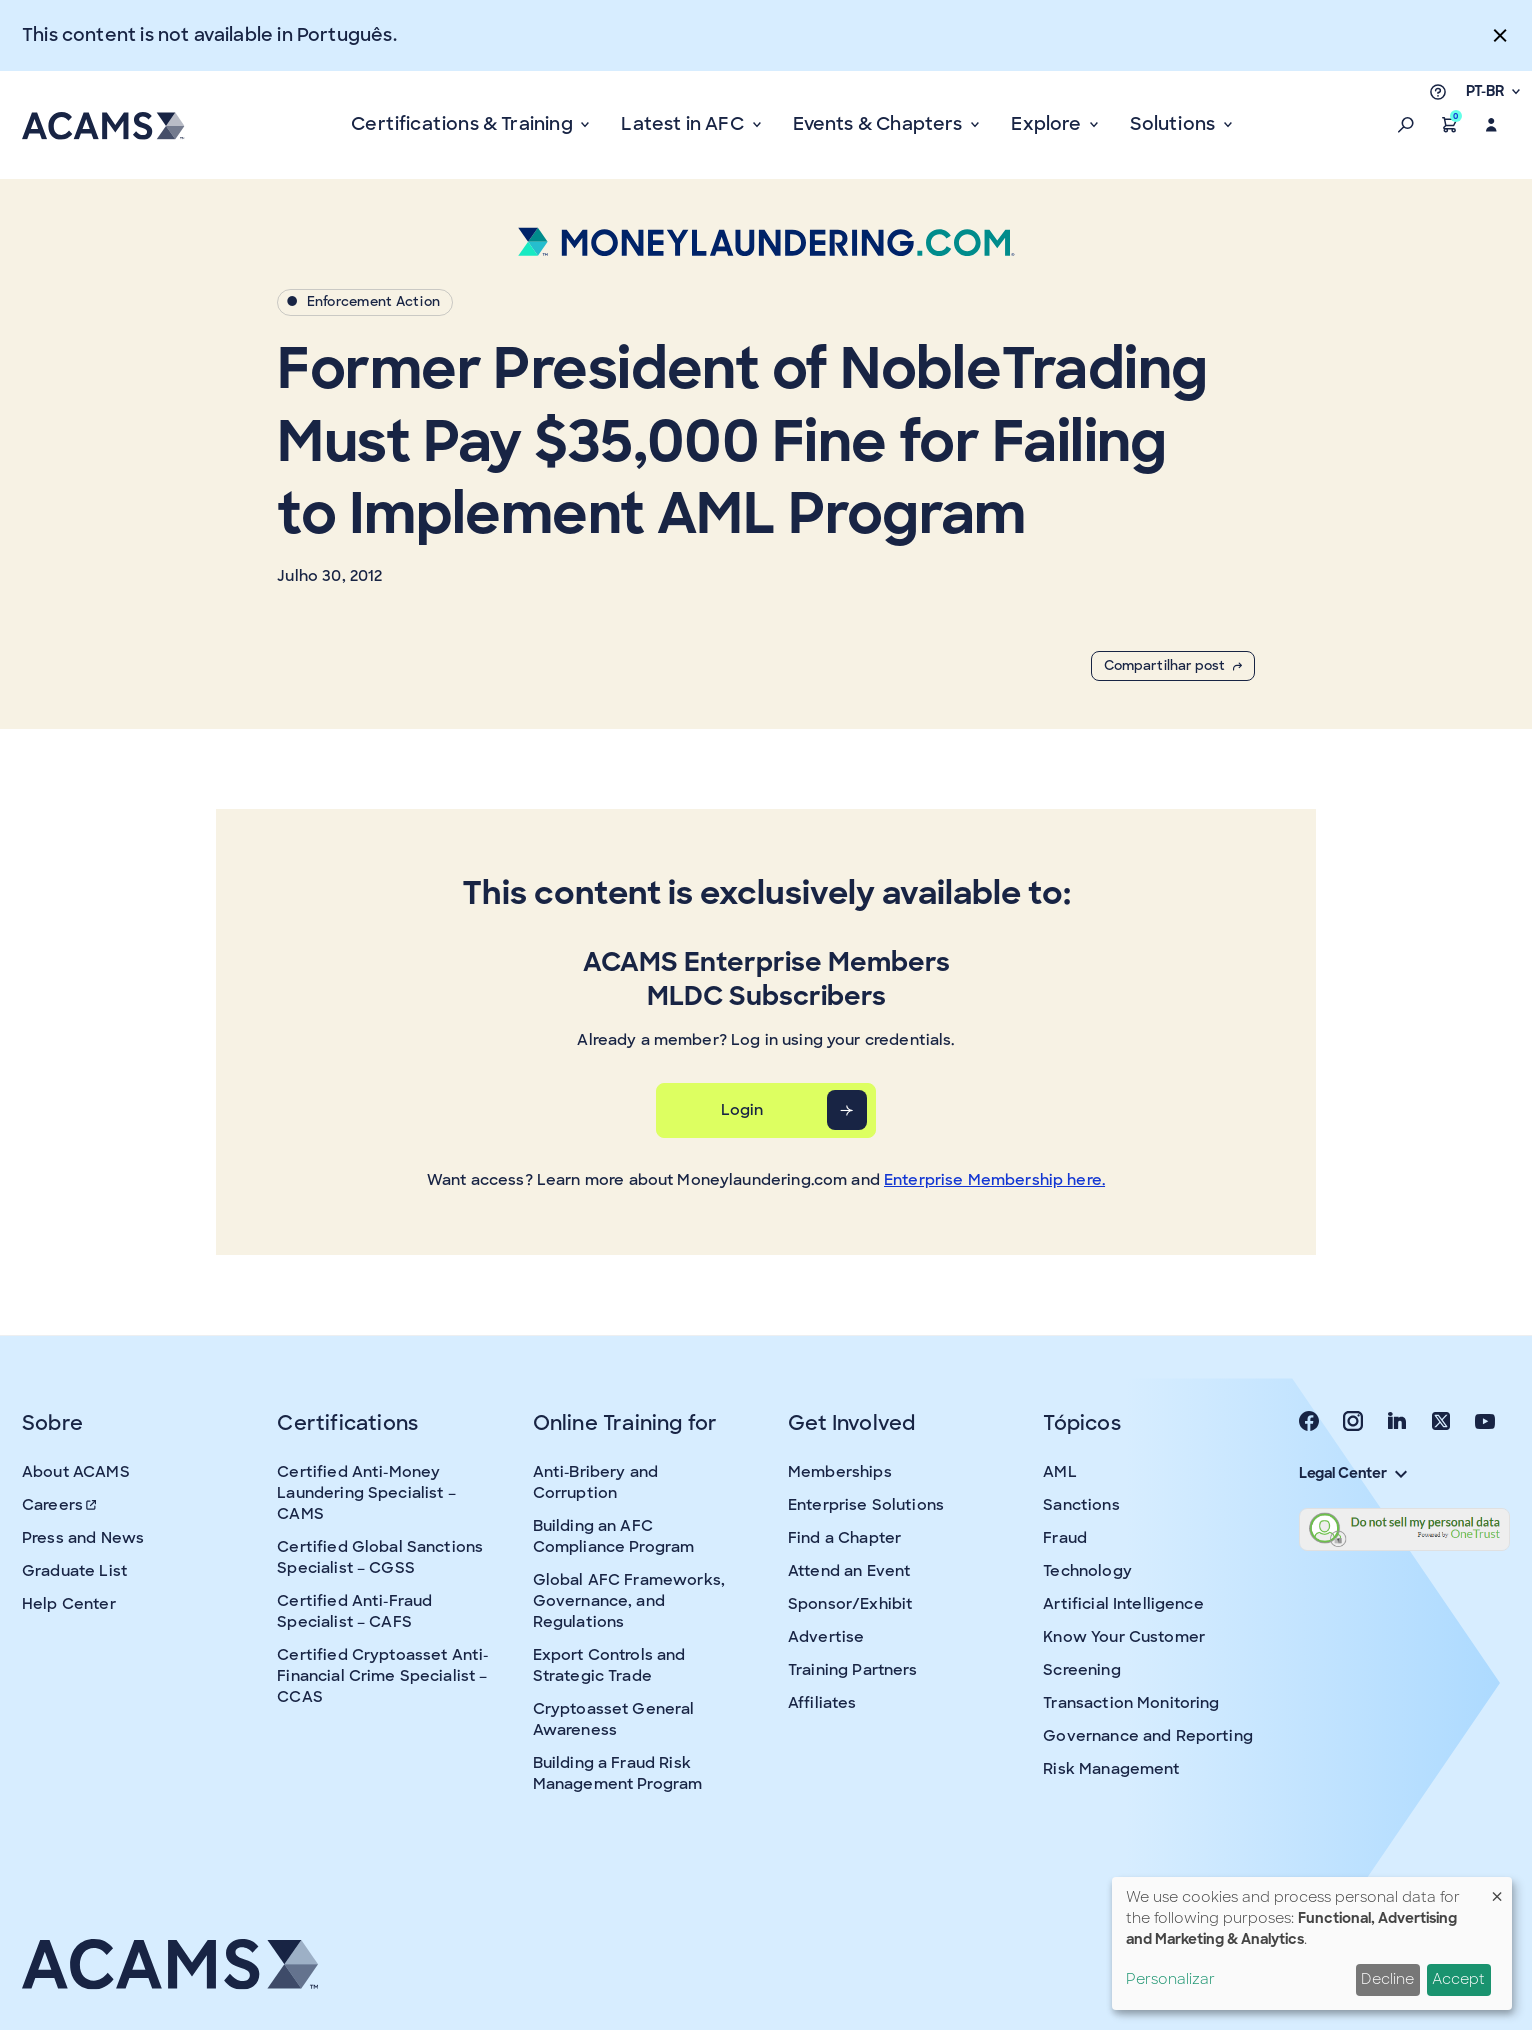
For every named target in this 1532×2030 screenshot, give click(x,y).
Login (742, 1110)
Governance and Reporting (1148, 1736)
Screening (1081, 1670)
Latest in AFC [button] (684, 124)
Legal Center (1353, 1473)
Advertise (826, 1637)
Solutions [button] (1174, 124)
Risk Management (1111, 1769)
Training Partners (853, 1670)
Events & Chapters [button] (880, 124)
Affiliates (822, 1703)
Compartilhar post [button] (1173, 665)
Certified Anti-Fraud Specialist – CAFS (354, 1611)
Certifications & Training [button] (464, 124)
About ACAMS (76, 1472)
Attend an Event (849, 1571)
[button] (1406, 125)
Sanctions (1081, 1505)
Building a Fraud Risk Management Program (618, 1773)
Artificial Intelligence (1123, 1604)
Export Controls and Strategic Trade (609, 1665)
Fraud (1065, 1538)
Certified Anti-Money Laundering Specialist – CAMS (366, 1493)
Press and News (83, 1538)
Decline (1387, 1979)
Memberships (840, 1472)
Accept (1458, 1979)
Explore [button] (1048, 124)
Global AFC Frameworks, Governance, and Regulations (629, 1601)
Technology (1087, 1571)
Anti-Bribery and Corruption (595, 1482)
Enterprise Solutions (866, 1505)
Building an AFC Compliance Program (614, 1536)
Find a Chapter (844, 1538)
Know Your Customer (1124, 1637)
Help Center (69, 1604)
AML (1059, 1472)
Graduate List (74, 1571)
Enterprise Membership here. (994, 1180)
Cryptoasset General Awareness (614, 1719)
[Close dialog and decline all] (1497, 1889)
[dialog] (1312, 1943)
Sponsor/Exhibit (850, 1604)
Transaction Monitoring (1131, 1703)
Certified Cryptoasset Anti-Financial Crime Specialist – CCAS (382, 1676)
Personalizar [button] (1170, 1979)
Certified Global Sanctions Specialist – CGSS (380, 1557)
